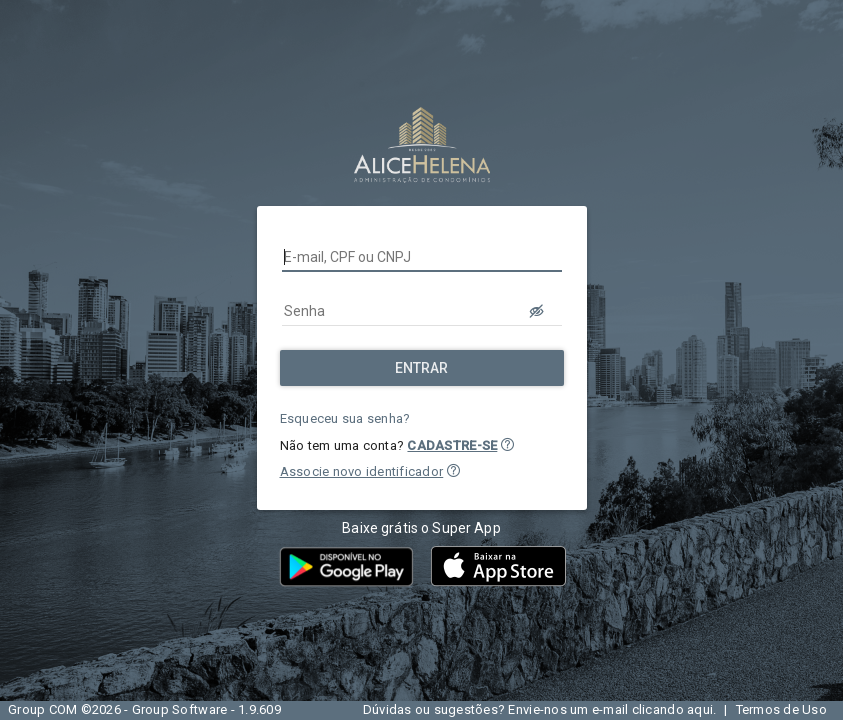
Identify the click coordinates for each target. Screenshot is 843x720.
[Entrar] (422, 368)
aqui (700, 709)
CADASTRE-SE (452, 445)
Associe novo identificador (362, 471)
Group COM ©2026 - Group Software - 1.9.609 (144, 709)
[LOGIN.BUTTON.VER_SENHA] (538, 311)
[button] (507, 444)
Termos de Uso (781, 709)
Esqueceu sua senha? (345, 418)
